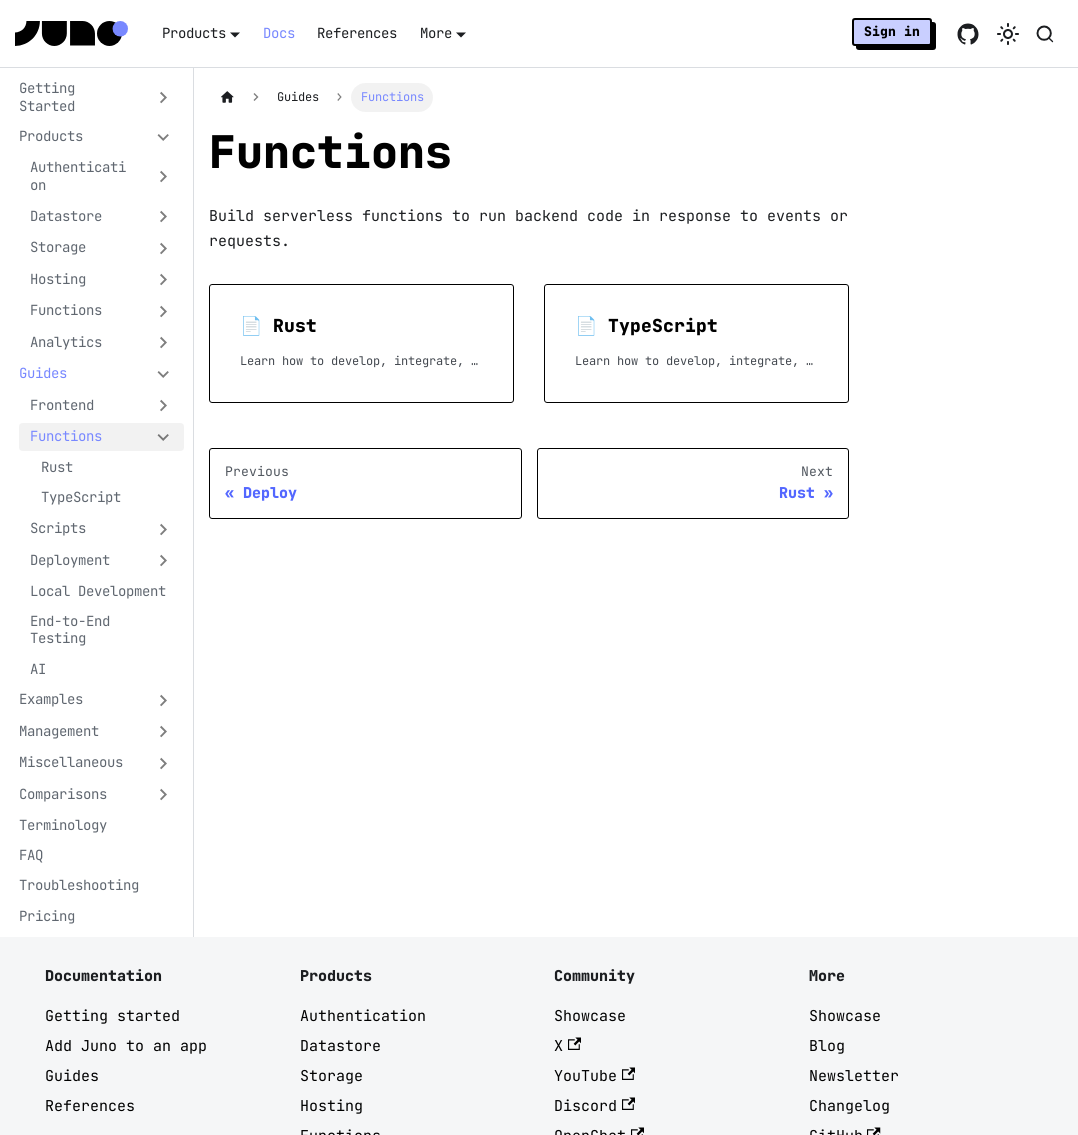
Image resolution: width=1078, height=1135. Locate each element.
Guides (72, 1076)
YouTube (594, 1076)
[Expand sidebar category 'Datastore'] (163, 217)
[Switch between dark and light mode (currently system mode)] (1008, 34)
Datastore (340, 1046)
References (357, 33)
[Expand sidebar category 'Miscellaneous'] (163, 763)
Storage (331, 1076)
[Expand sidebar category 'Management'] (163, 732)
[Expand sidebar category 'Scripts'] (163, 529)
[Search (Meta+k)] (1045, 34)
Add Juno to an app (126, 1046)
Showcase (590, 1016)
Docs (279, 33)
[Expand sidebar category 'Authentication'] (163, 177)
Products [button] (194, 33)
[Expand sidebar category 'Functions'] (163, 311)
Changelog (849, 1106)
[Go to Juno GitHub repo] (968, 34)
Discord (594, 1106)
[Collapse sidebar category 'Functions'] (163, 437)
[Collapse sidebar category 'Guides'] (163, 374)
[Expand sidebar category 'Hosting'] (163, 280)
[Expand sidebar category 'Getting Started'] (163, 98)
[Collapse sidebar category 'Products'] (163, 137)
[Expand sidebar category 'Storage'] (163, 248)
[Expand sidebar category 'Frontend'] (163, 406)
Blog (827, 1046)
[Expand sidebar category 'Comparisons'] (163, 795)
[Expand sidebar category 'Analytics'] (163, 343)
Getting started (112, 1016)
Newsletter (854, 1076)
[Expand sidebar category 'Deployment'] (163, 561)
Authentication (363, 1016)
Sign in (892, 31)
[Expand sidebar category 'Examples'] (163, 700)
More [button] (436, 33)
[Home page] (227, 97)
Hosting (331, 1106)
